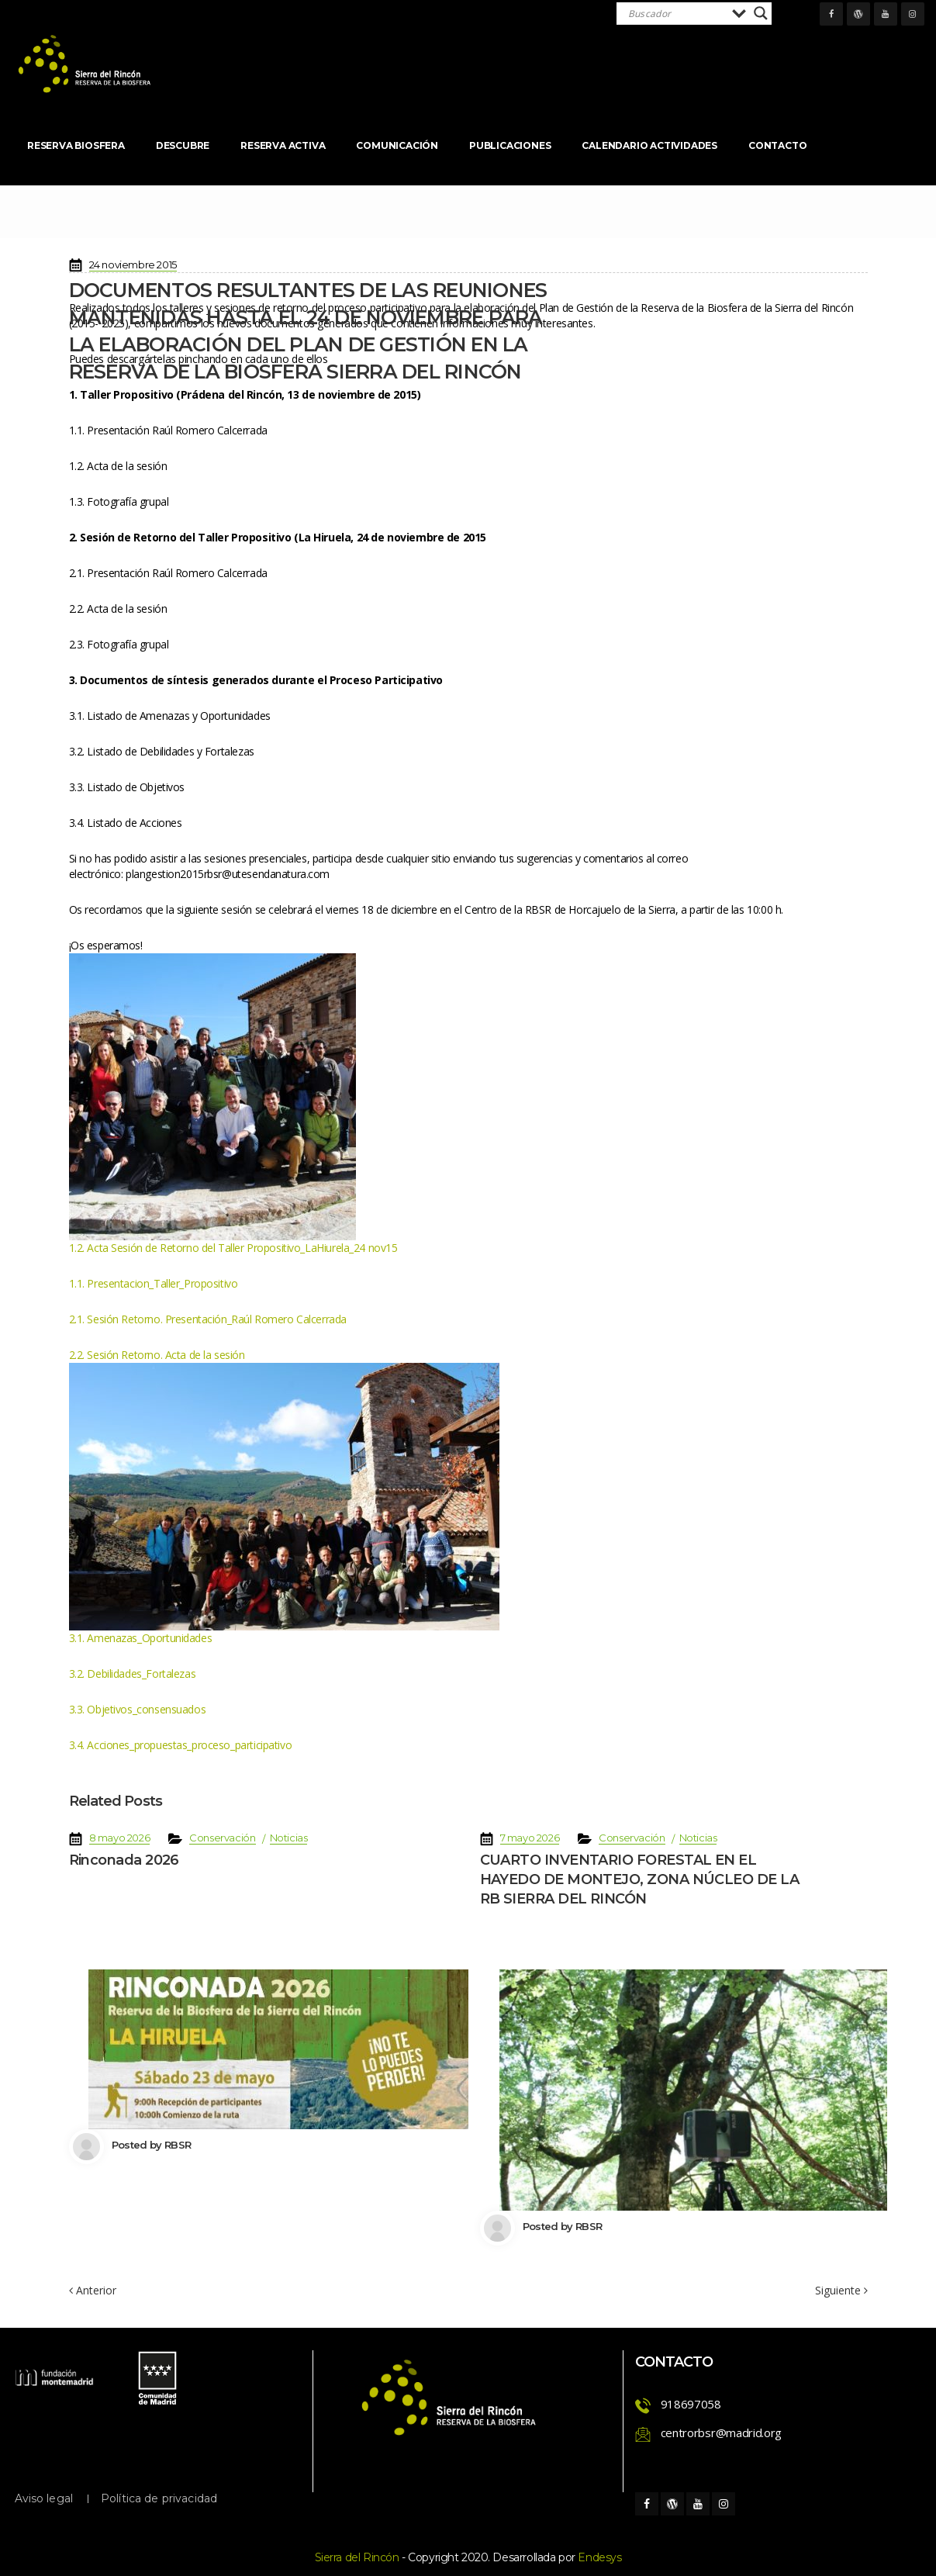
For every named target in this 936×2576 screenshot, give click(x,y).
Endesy (599, 2557)
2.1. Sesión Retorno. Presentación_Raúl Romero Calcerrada (208, 1319)
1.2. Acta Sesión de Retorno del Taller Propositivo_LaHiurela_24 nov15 (233, 1247)
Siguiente (841, 2290)
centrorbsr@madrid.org (721, 2432)
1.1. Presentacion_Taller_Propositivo (153, 1283)
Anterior (92, 2290)
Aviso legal (44, 2498)
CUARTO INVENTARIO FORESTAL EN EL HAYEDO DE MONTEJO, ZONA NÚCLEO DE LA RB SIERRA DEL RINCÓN (640, 1879)
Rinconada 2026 (124, 1860)
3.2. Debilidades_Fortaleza (132, 1673)
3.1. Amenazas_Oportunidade (140, 1637)
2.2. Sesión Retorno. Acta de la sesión (157, 1354)
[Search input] (676, 13)
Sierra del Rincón (357, 2557)
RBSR (177, 2145)
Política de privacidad (159, 2498)
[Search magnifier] (761, 13)
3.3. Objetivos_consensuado (137, 1709)
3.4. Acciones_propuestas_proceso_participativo (180, 1745)
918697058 (691, 2404)
